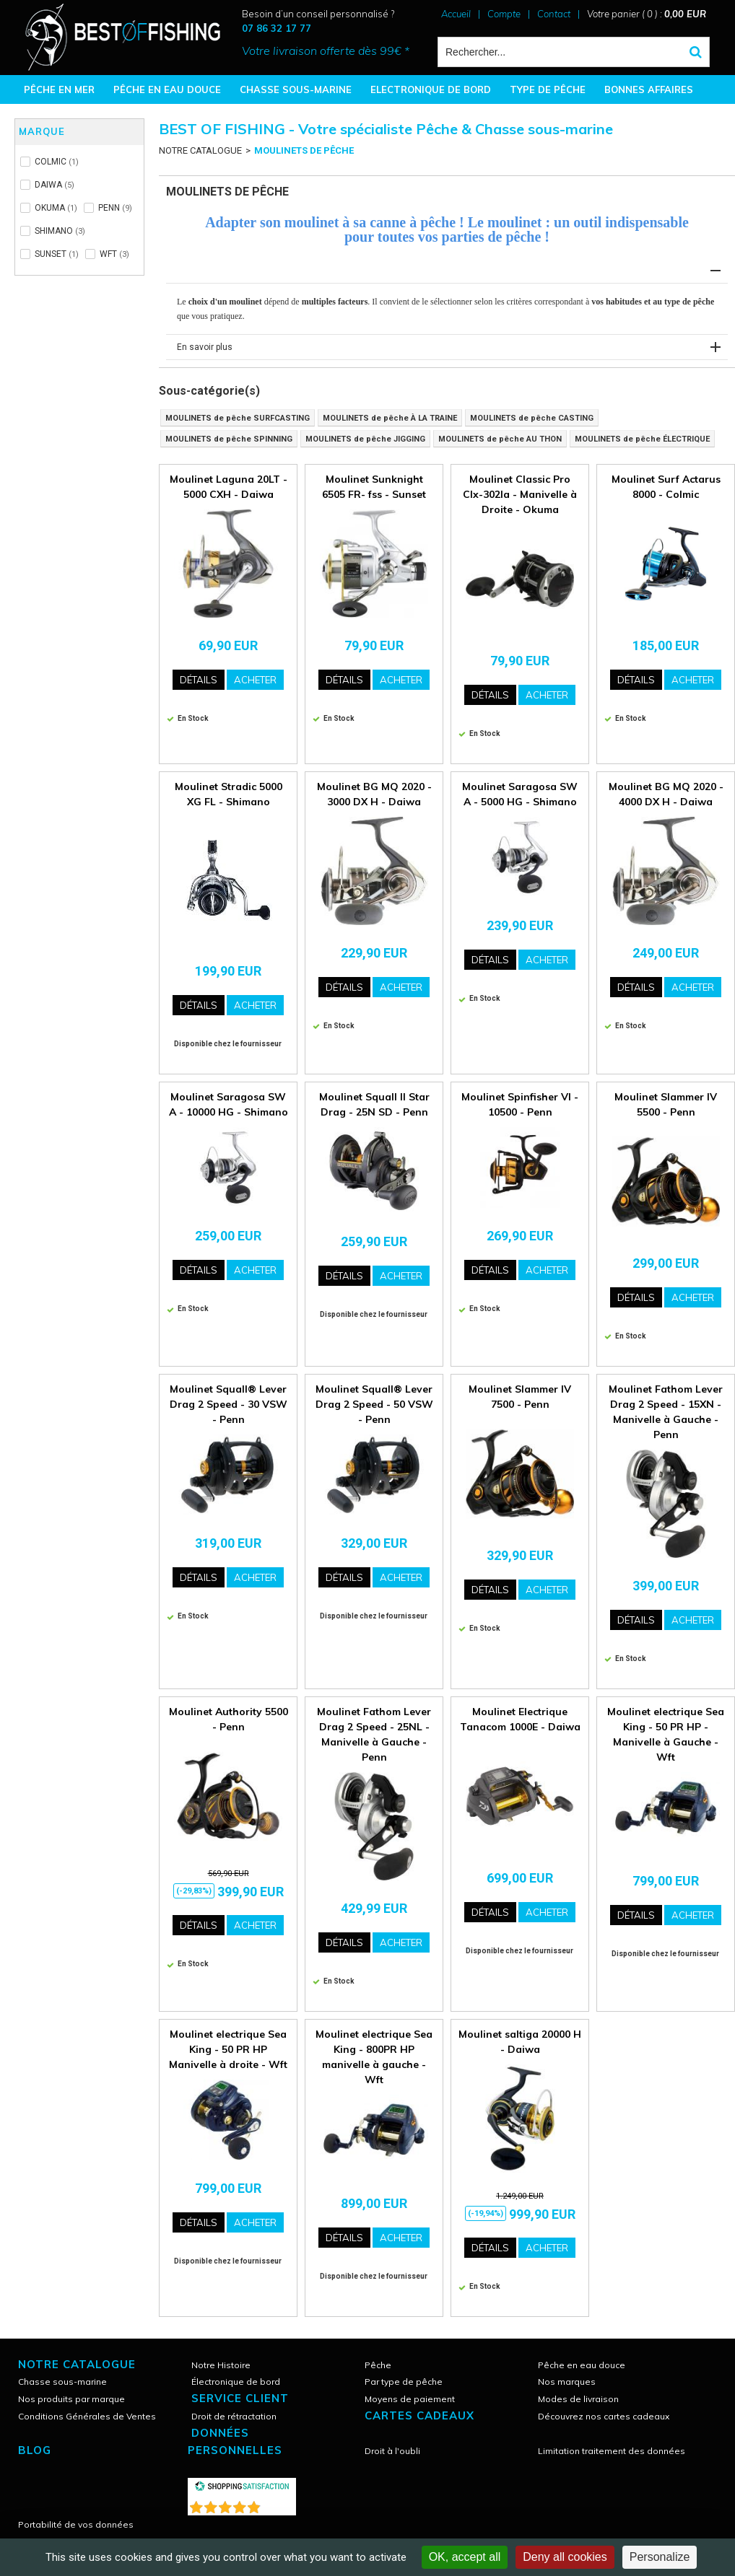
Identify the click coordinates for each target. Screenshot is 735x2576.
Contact (553, 13)
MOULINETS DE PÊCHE (304, 150)
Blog (34, 2450)
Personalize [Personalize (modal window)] (660, 2557)
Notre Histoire (221, 2365)
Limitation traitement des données (611, 2450)
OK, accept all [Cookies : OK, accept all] (465, 2557)
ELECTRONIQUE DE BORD (430, 89)
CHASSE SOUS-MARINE (296, 89)
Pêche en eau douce (581, 2365)
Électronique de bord (235, 2381)
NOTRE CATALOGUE (200, 150)
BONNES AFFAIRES (648, 89)
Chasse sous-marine (62, 2381)
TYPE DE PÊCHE (548, 89)
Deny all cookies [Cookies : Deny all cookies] (565, 2557)
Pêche (378, 2365)
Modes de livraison (578, 2398)
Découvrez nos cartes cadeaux (603, 2416)
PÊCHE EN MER (59, 89)
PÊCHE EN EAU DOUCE (167, 89)
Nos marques (567, 2381)
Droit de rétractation (234, 2416)
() (279, 2504)
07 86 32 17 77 (276, 28)
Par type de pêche (404, 2381)
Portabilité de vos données (76, 2524)
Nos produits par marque (71, 2398)
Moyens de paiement (410, 2398)
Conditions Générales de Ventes (87, 2416)
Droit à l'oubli (392, 2450)
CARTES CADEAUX (419, 2415)
